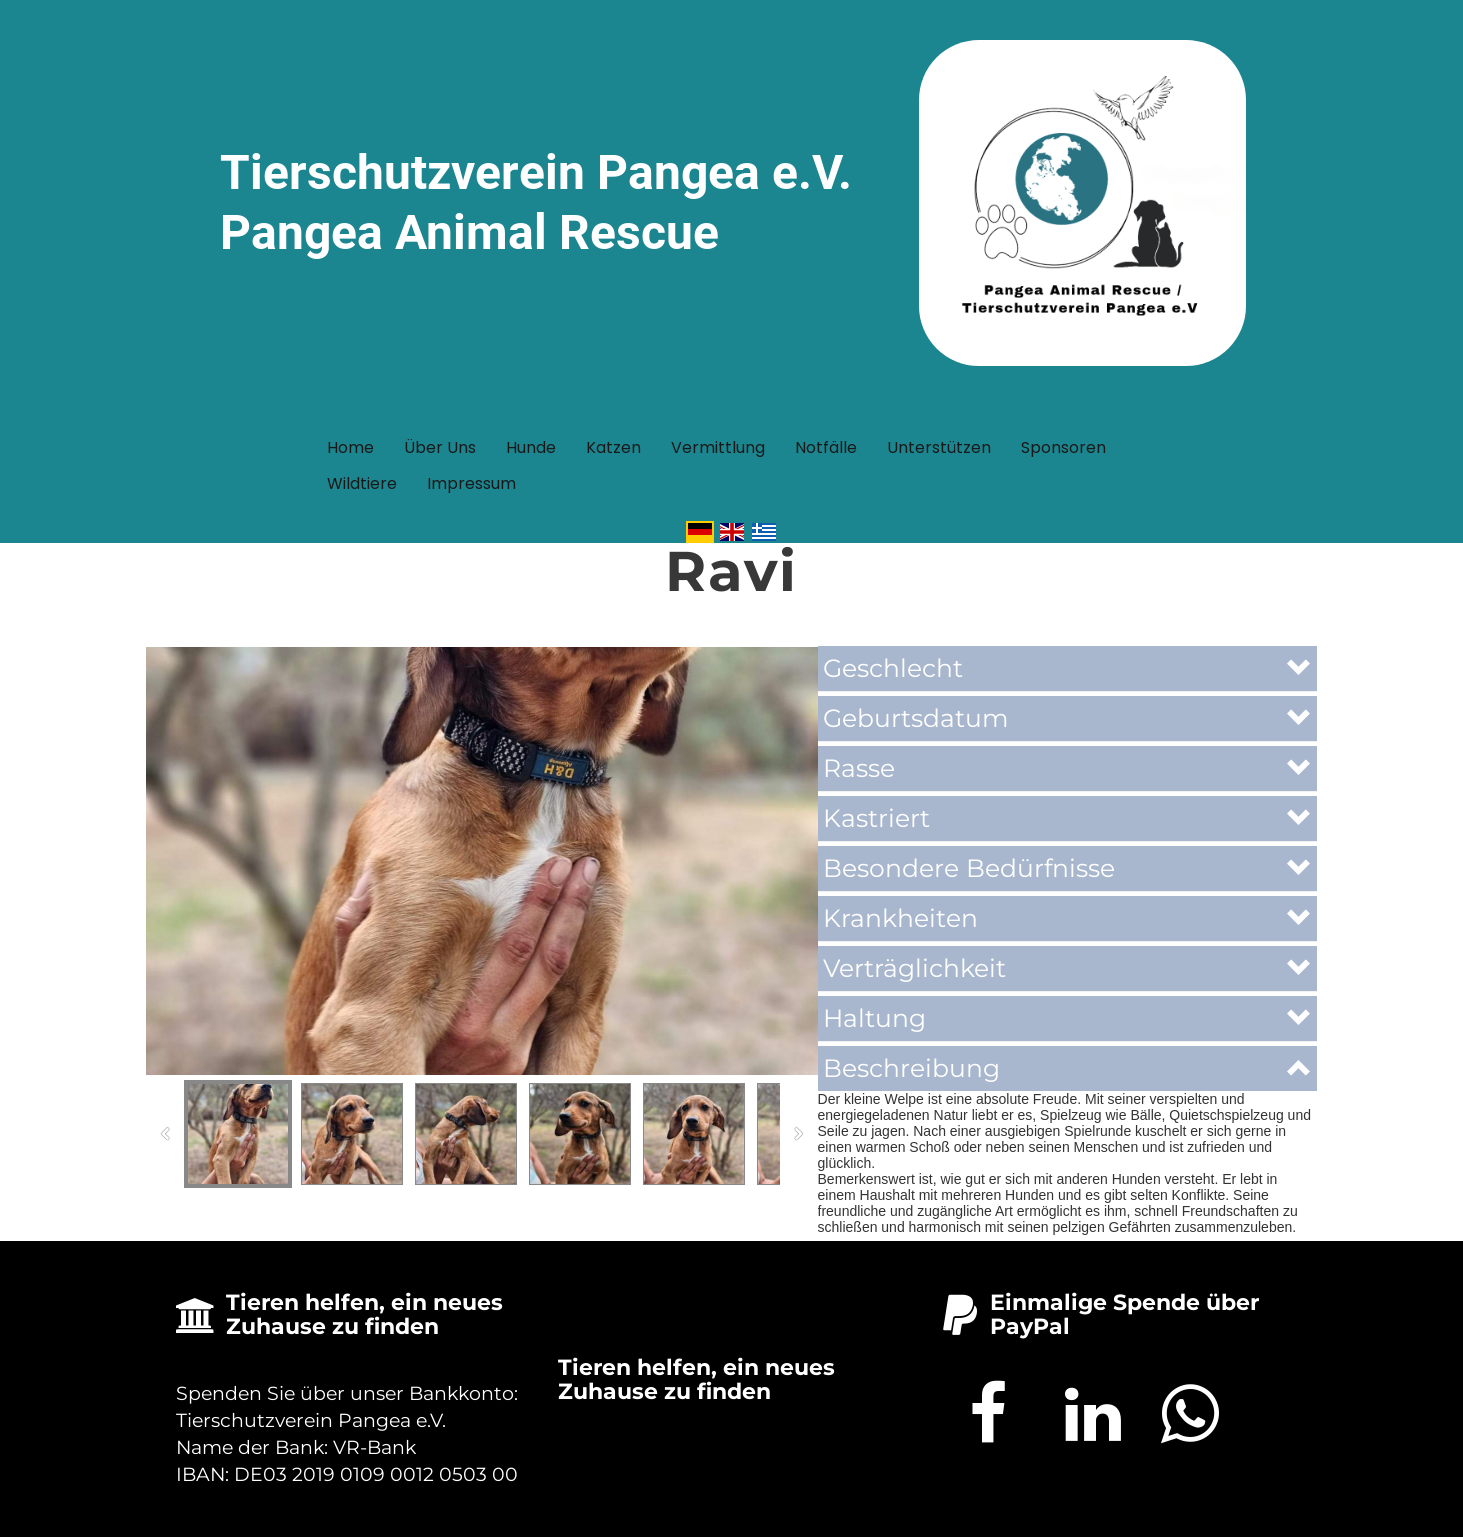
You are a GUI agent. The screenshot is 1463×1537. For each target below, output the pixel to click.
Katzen (613, 447)
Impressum (471, 483)
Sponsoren (1063, 447)
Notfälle (826, 447)
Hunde (531, 447)
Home (350, 447)
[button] (1067, 668)
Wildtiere (362, 483)
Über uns (440, 447)
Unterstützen (939, 447)
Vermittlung (718, 447)
